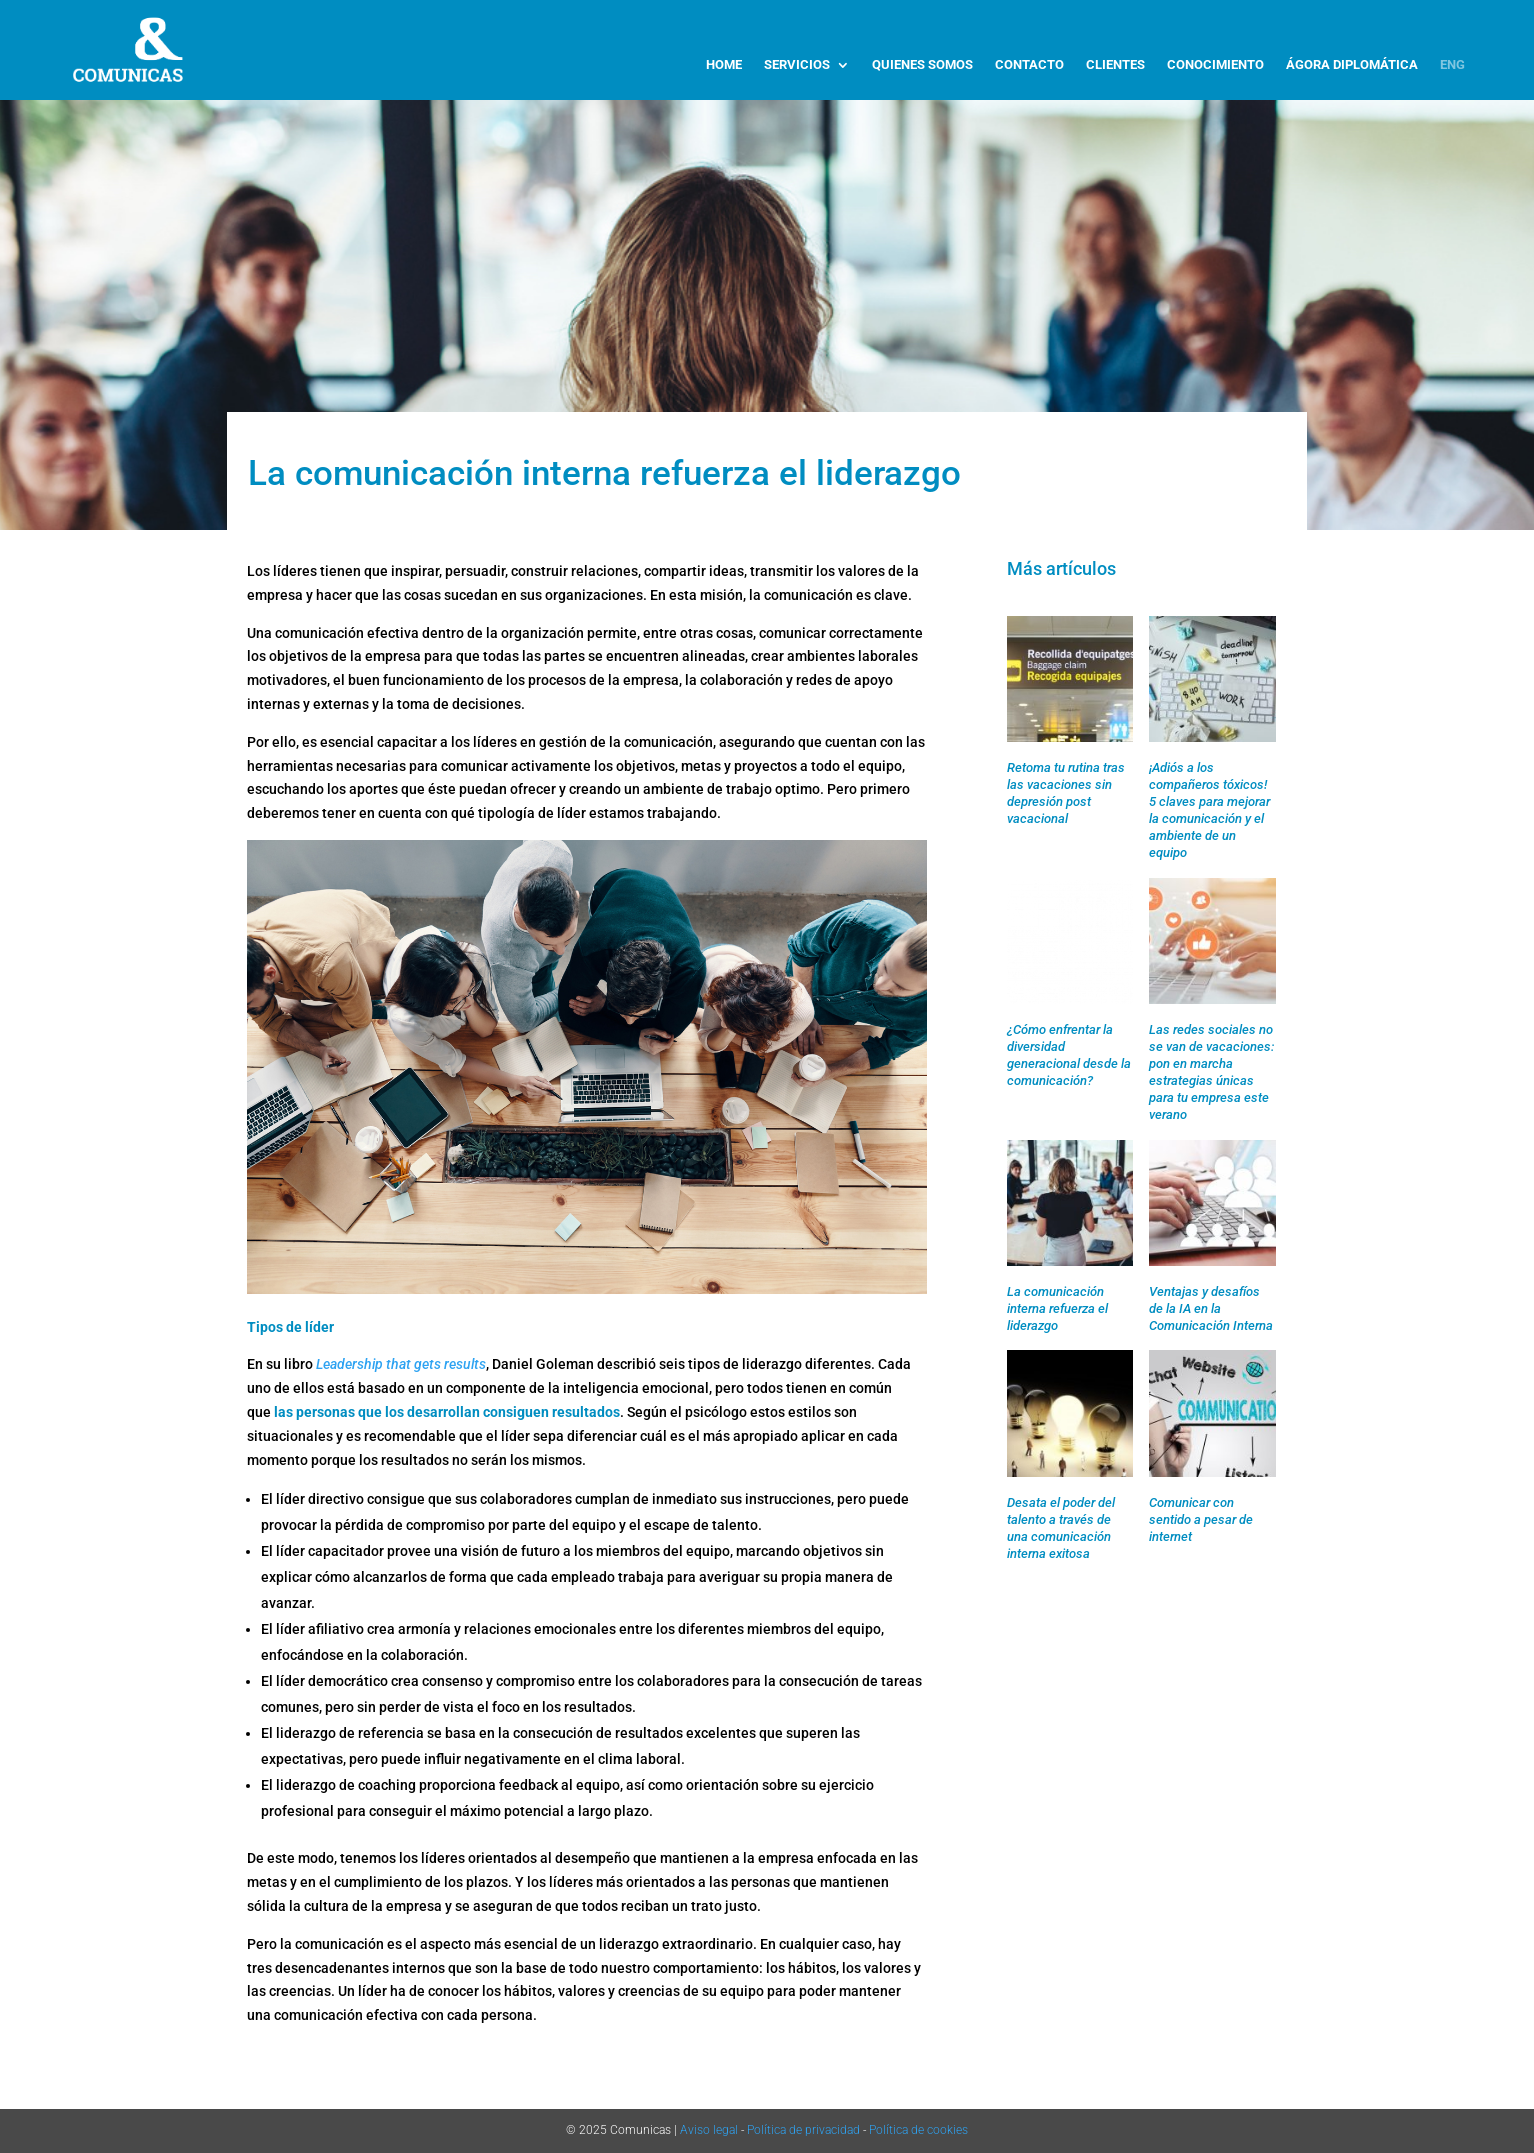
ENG (1452, 65)
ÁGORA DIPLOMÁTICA (1352, 65)
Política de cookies (918, 2130)
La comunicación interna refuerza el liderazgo (1057, 1308)
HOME (724, 65)
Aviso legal (709, 2130)
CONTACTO (1029, 65)
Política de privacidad (803, 2130)
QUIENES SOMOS (922, 65)
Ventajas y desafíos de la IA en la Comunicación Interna (1211, 1308)
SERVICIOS (797, 65)
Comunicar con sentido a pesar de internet (1201, 1519)
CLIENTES (1115, 65)
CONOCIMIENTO (1215, 65)
